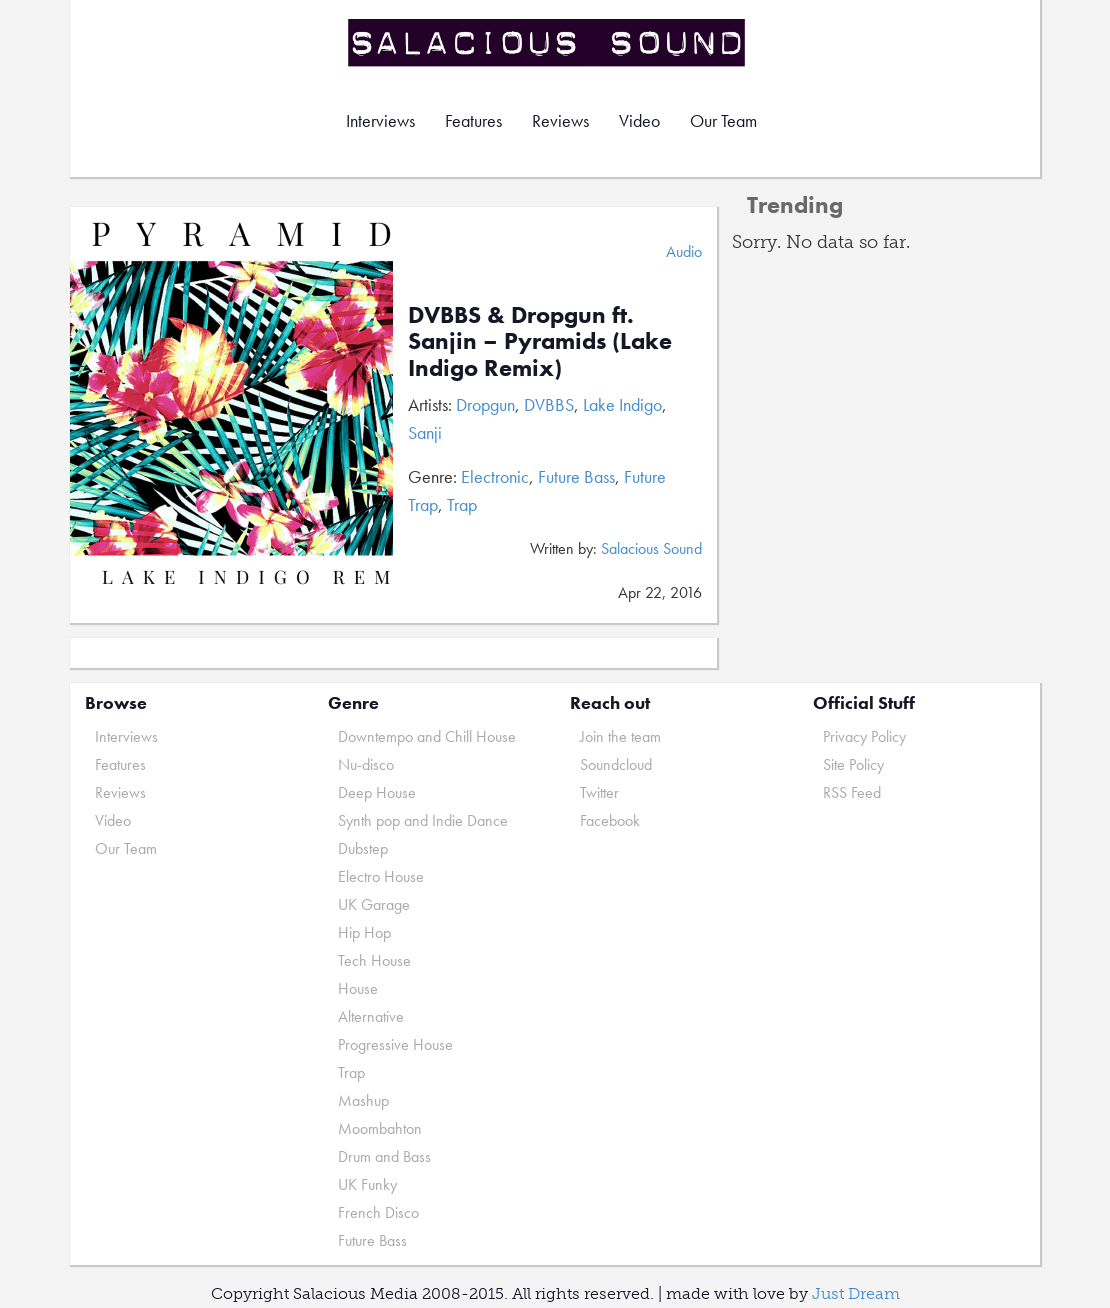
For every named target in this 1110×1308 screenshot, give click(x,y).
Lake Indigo (622, 404)
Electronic (495, 476)
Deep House (377, 792)
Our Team (723, 120)
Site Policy (853, 764)
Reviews (560, 120)
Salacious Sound (548, 42)
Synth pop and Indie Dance (423, 820)
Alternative (371, 1016)
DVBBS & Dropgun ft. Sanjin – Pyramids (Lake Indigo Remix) (540, 341)
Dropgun (485, 404)
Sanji (425, 432)
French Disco (378, 1212)
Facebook (610, 820)
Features (473, 120)
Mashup (363, 1100)
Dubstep (363, 848)
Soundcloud (616, 764)
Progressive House (395, 1044)
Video (639, 120)
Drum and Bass (384, 1156)
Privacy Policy (864, 736)
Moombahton (380, 1128)
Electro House (381, 876)
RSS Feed (852, 792)
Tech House (374, 960)
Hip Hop (364, 932)
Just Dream (856, 1293)
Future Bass (576, 476)
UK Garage (374, 904)
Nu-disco (366, 764)
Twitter (599, 792)
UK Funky (367, 1184)
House (358, 988)
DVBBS (549, 404)
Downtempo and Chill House (427, 736)
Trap (462, 504)
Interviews (380, 120)
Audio (684, 251)
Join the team (620, 736)
